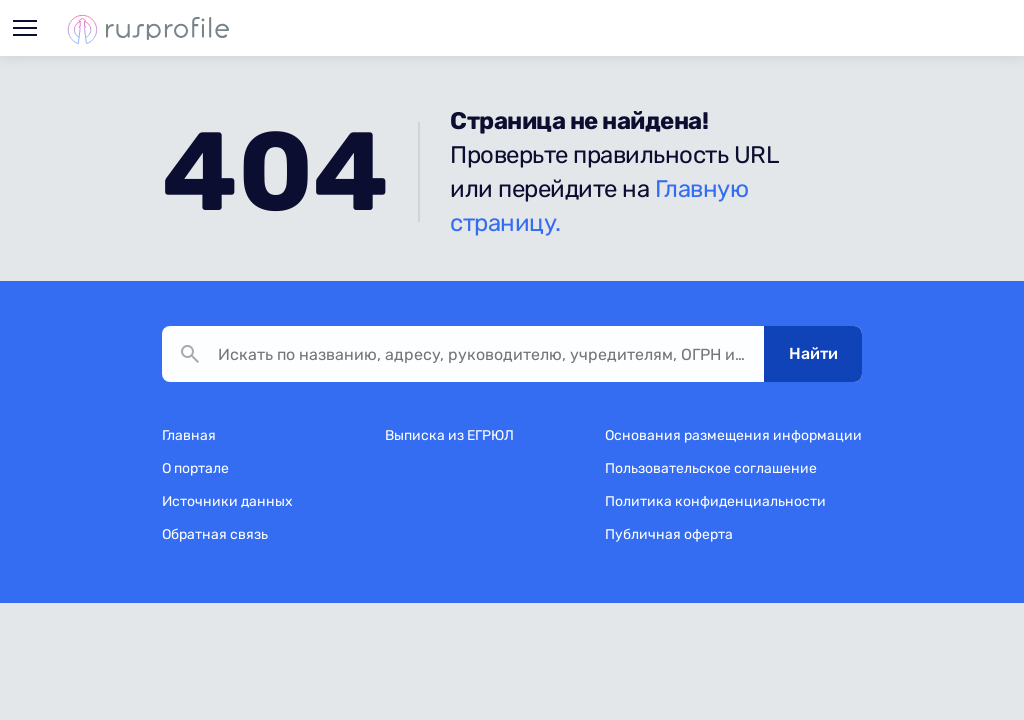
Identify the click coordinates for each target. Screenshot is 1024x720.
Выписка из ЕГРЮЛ (449, 435)
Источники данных (227, 501)
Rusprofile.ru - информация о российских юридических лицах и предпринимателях (148, 29)
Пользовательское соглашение (711, 468)
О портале (195, 468)
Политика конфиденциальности (715, 501)
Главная (189, 435)
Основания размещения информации (733, 435)
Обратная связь (215, 534)
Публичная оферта (669, 534)
